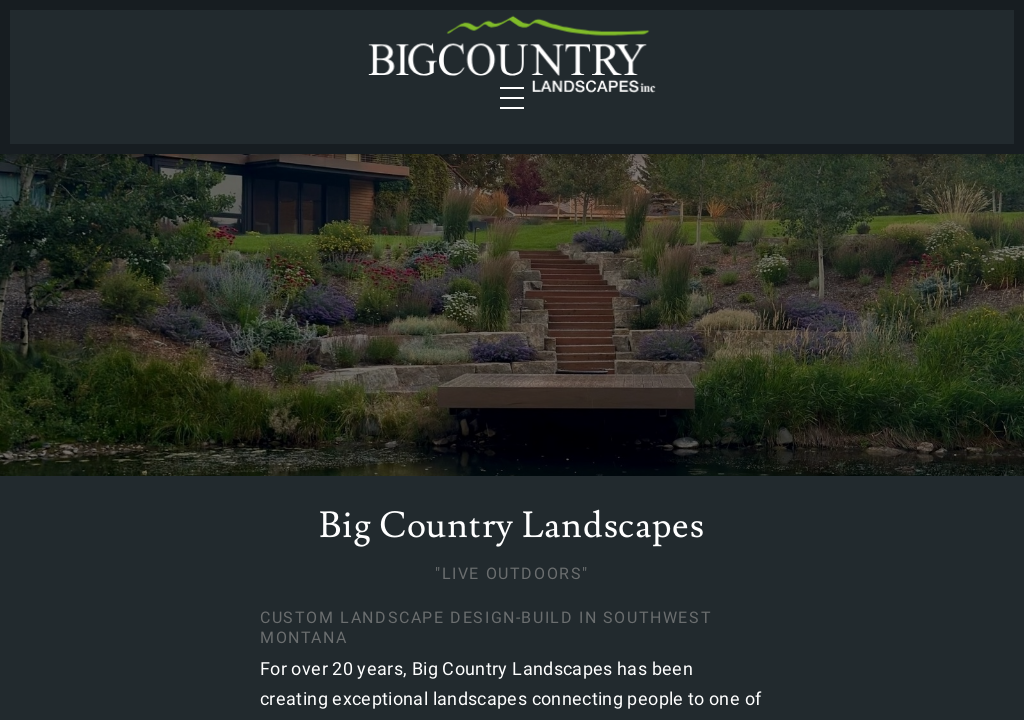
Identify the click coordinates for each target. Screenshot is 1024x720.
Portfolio (268, 65)
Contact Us (927, 65)
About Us (809, 65)
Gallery (704, 65)
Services (85, 65)
